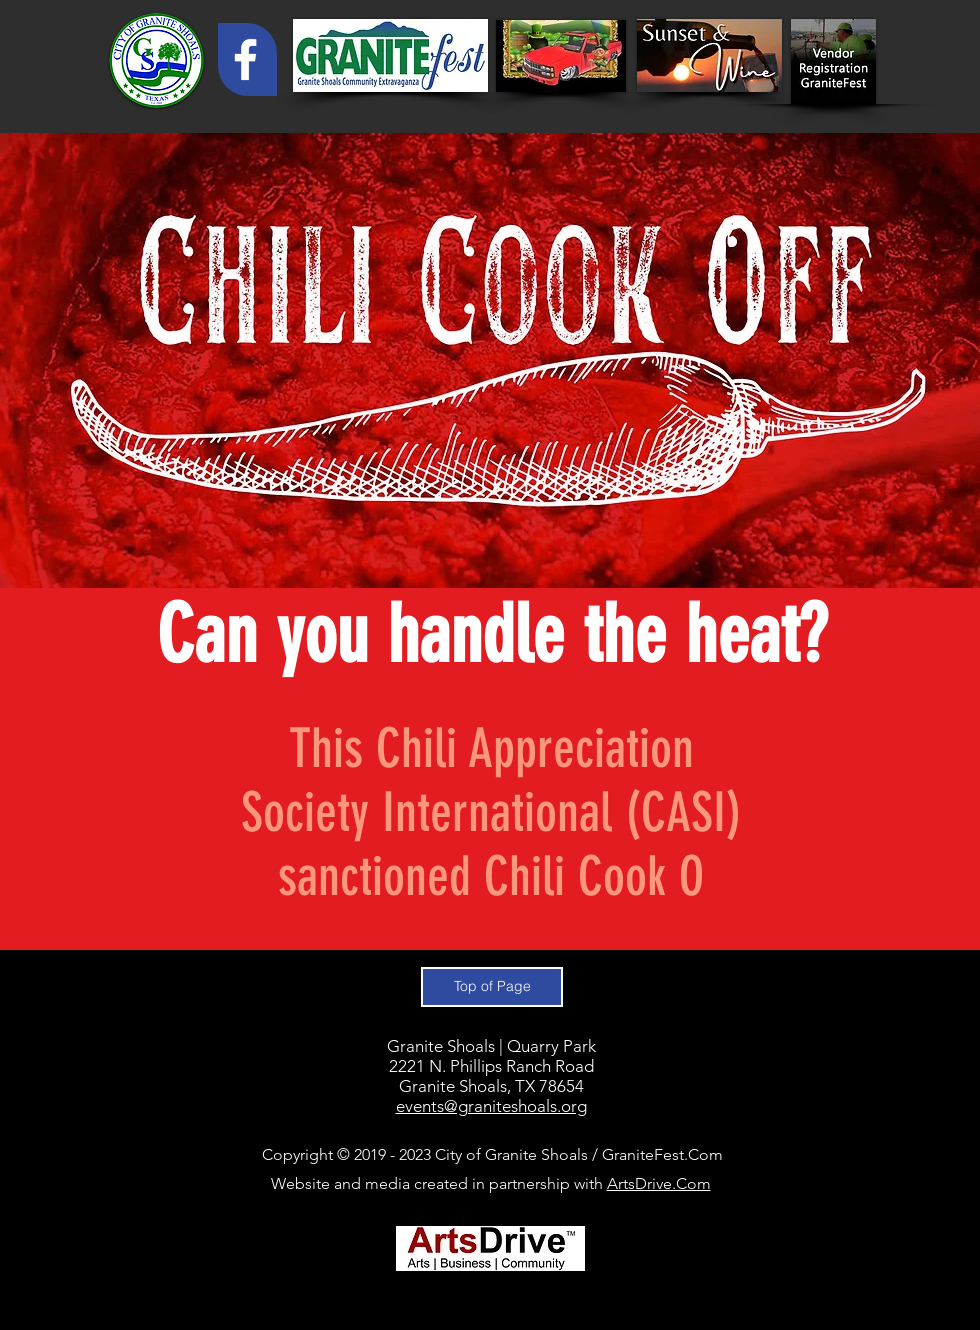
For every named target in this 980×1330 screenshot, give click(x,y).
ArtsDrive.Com (659, 1183)
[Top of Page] (492, 987)
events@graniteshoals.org (491, 1106)
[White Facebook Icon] (245, 59)
